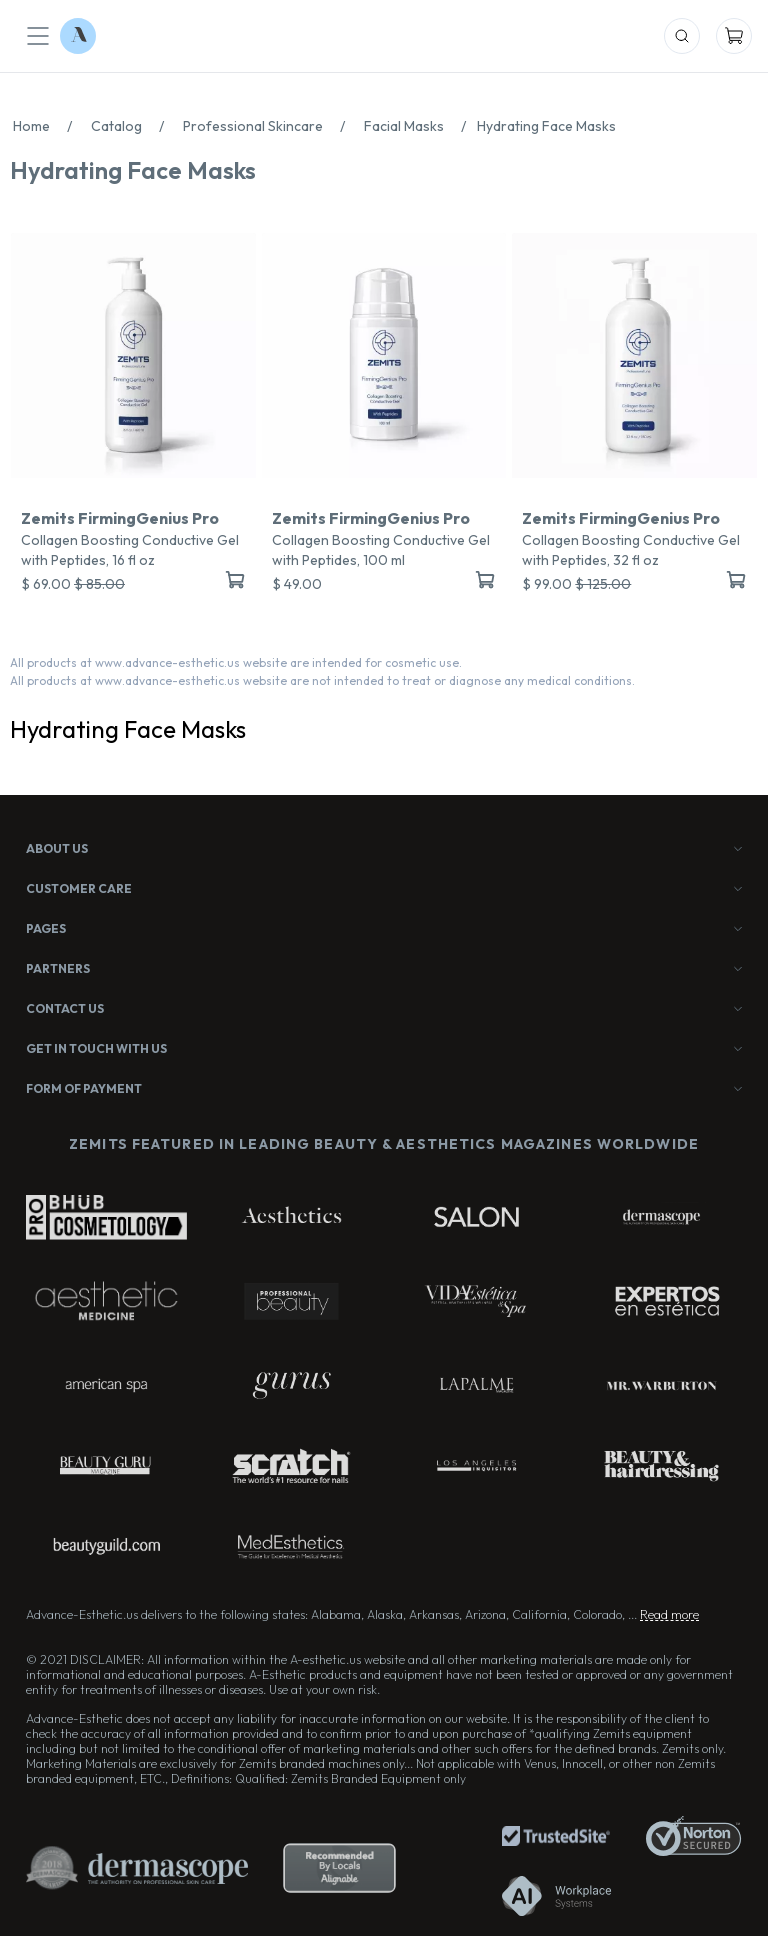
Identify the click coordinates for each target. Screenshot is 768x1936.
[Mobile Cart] (734, 36)
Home (48, 126)
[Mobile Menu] (38, 36)
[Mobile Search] (682, 36)
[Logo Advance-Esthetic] (78, 36)
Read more (669, 1614)
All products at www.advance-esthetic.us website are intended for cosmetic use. (236, 662)
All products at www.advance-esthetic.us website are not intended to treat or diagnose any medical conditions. (322, 680)
